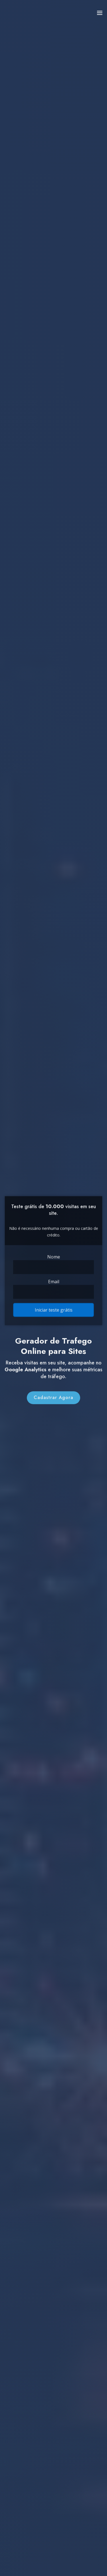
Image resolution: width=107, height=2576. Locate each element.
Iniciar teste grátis (53, 1303)
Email (53, 1279)
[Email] (53, 1288)
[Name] (53, 1266)
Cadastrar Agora (53, 1406)
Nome (53, 1257)
